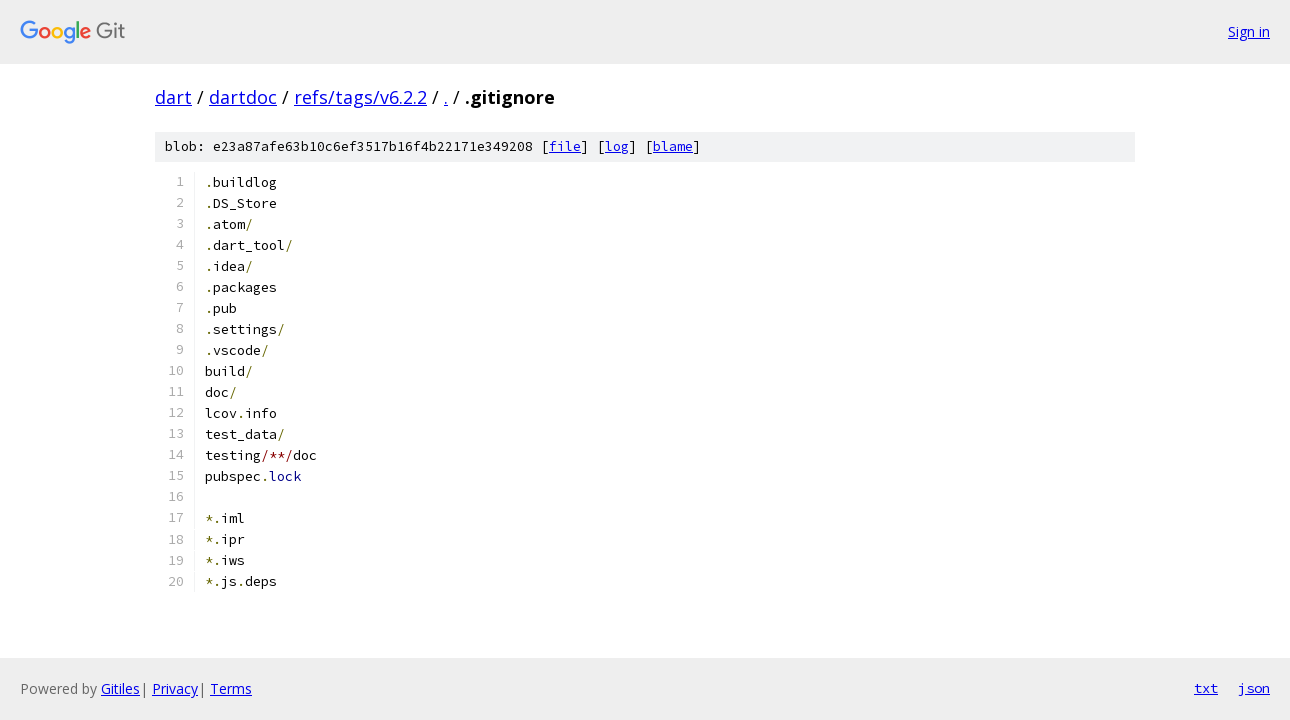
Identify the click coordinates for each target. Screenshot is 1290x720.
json (1254, 688)
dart (173, 97)
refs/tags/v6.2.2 (360, 97)
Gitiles (120, 688)
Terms (231, 688)
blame (673, 146)
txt (1206, 688)
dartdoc (243, 97)
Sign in (1249, 31)
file (565, 146)
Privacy (175, 688)
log (617, 146)
